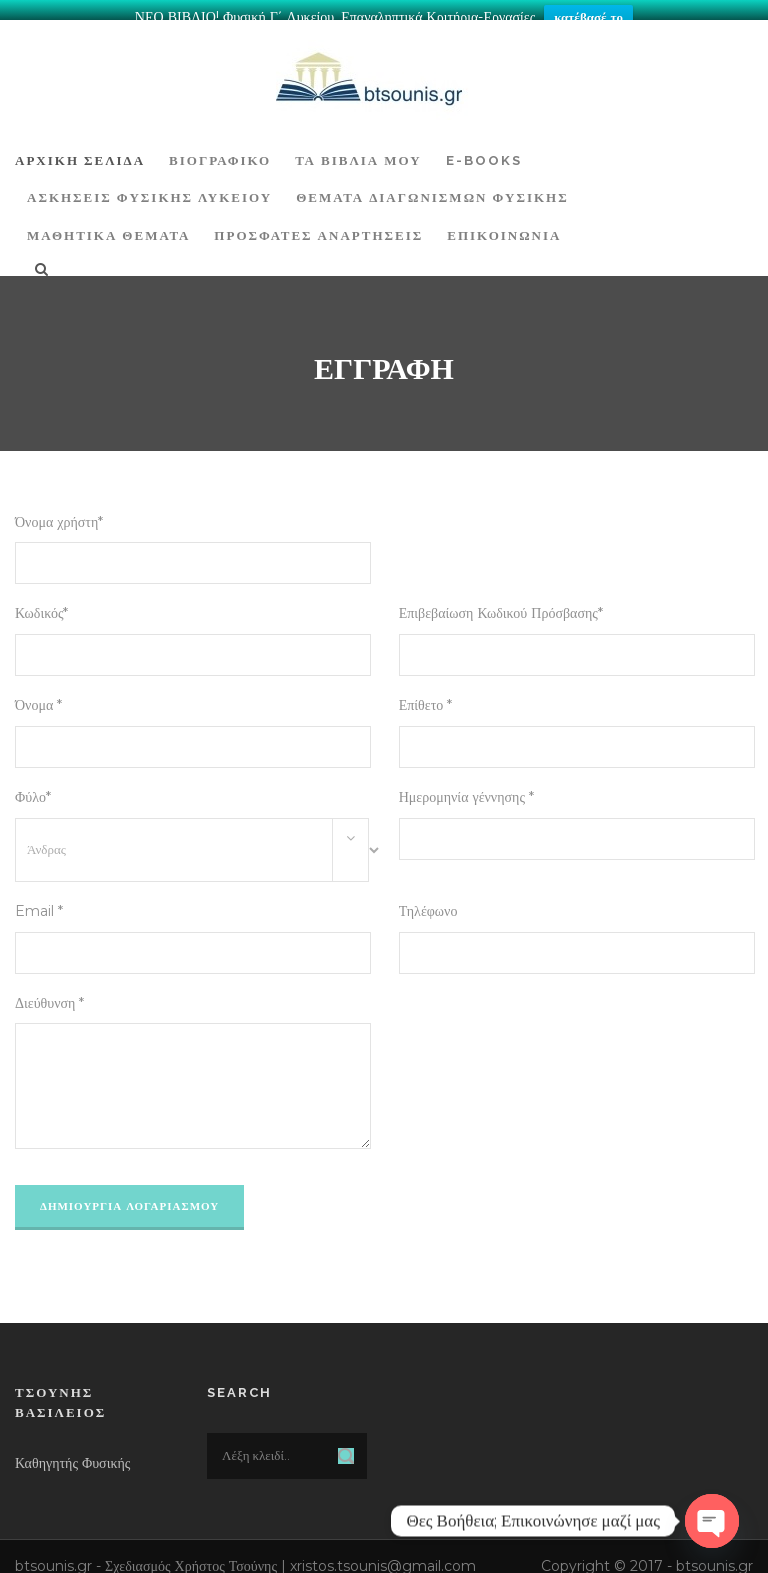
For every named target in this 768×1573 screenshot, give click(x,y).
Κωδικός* (41, 603)
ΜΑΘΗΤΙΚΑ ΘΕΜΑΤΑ (108, 225)
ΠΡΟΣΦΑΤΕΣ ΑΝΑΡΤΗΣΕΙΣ (318, 225)
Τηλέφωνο (428, 901)
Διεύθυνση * (49, 993)
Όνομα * (38, 695)
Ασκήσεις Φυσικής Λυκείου (149, 187)
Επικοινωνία (504, 225)
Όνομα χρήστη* (59, 512)
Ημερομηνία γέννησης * (466, 787)
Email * (39, 901)
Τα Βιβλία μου (358, 150)
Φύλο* (33, 787)
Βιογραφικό (220, 150)
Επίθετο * (426, 695)
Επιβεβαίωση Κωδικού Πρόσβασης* (501, 603)
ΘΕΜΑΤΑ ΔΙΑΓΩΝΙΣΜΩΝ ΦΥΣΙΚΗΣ (432, 187)
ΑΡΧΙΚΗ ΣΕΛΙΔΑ (80, 150)
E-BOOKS (484, 150)
